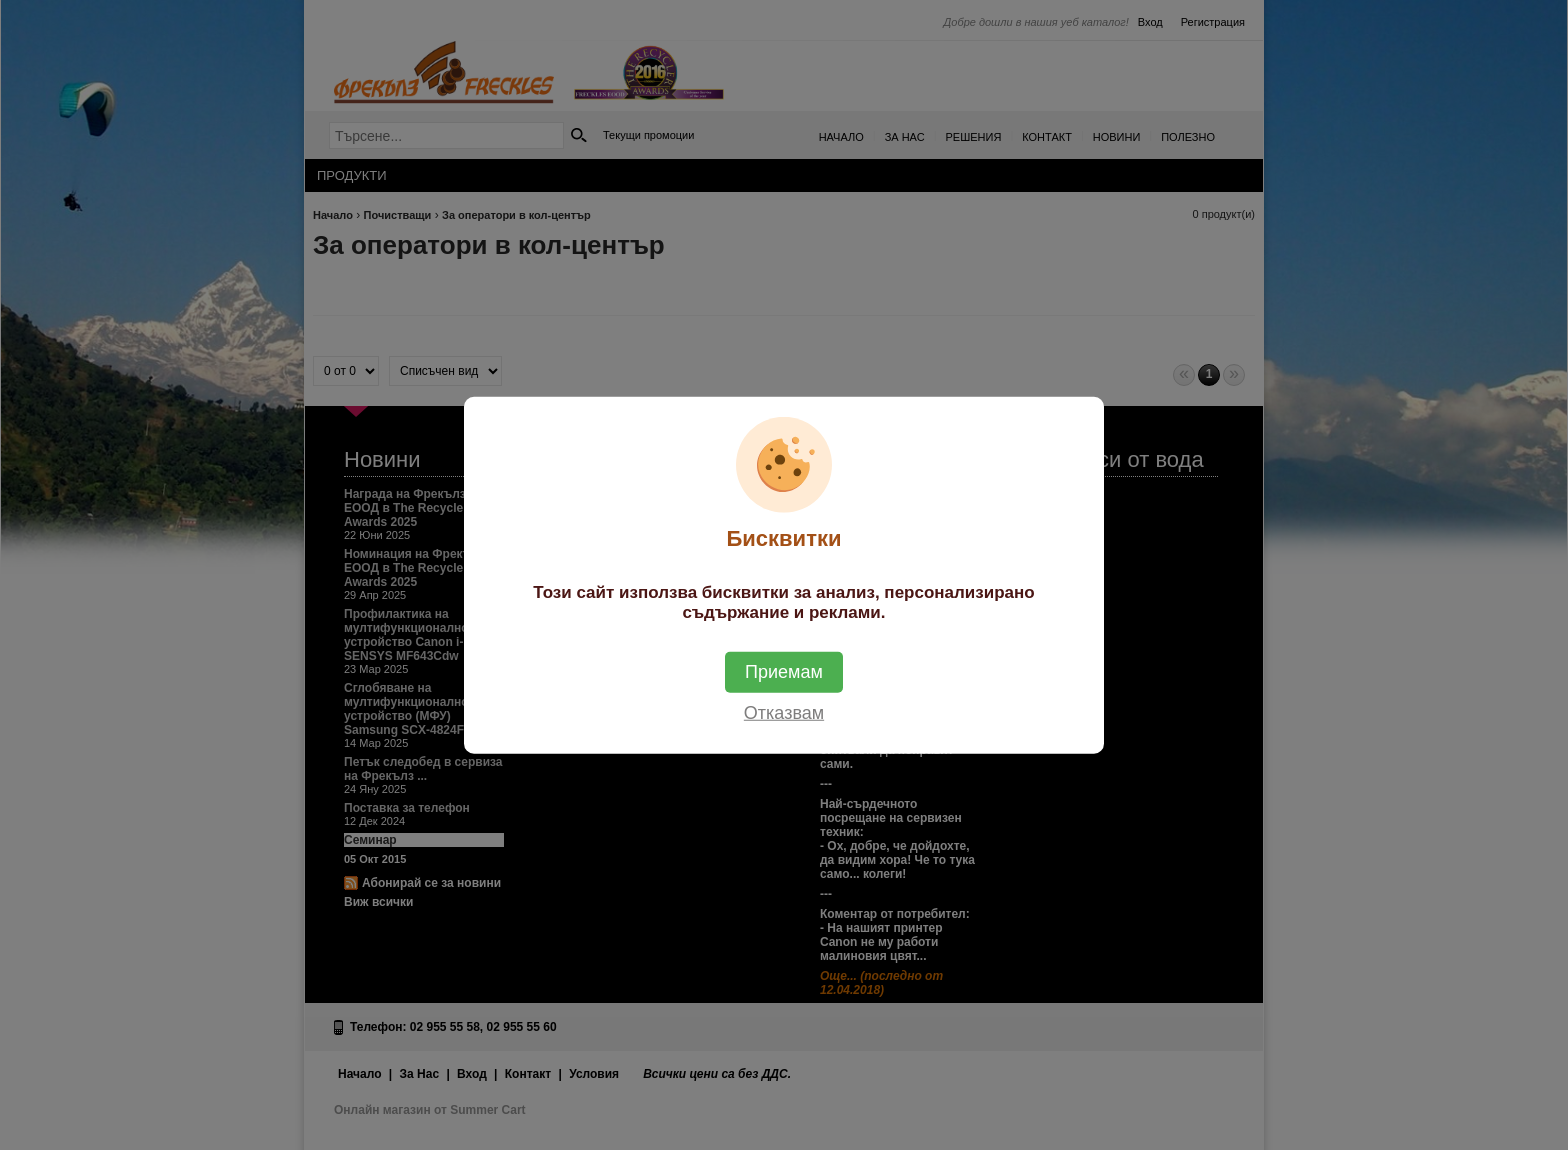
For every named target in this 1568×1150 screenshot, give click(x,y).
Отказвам (784, 712)
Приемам (784, 671)
